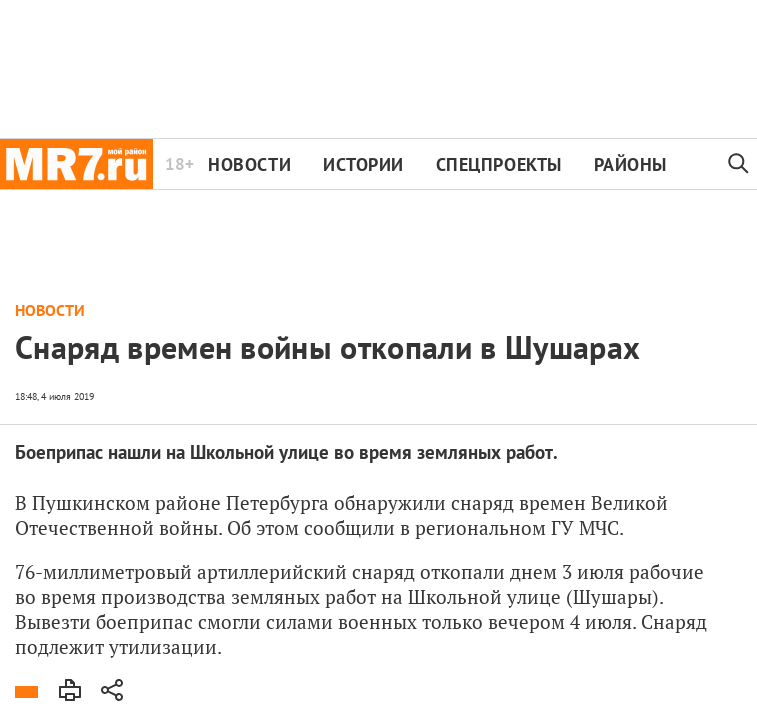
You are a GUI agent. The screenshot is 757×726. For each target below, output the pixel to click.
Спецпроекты (499, 164)
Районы (630, 164)
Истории (363, 164)
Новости (249, 164)
